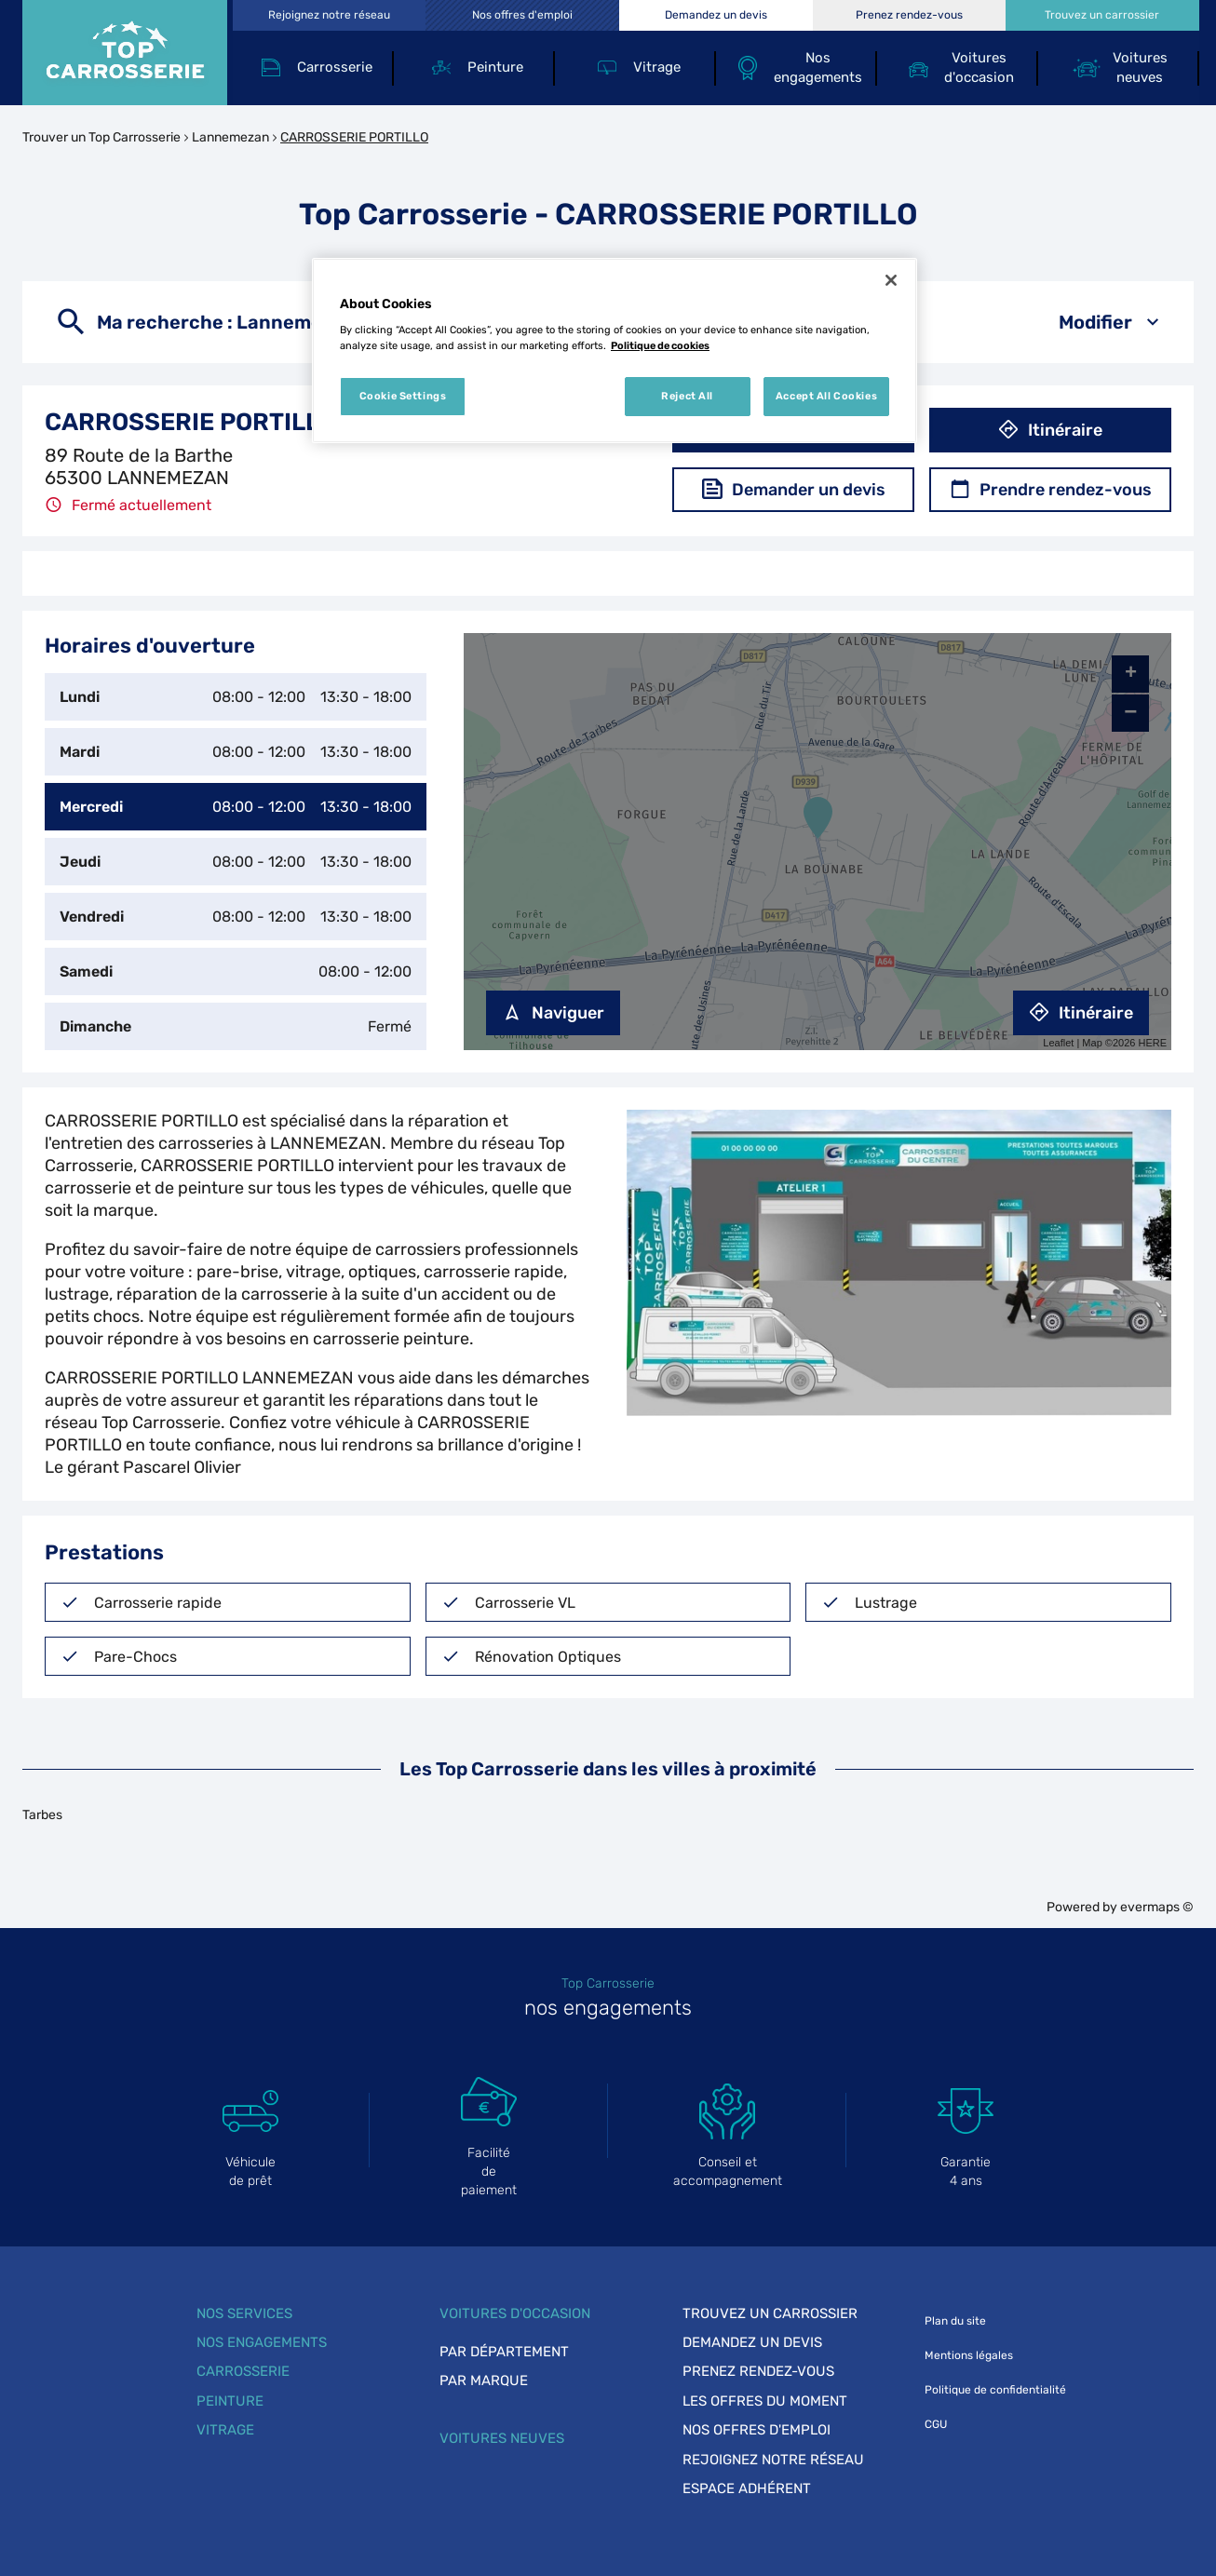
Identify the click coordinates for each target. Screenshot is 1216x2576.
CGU (936, 2424)
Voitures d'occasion (514, 2313)
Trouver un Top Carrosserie (101, 137)
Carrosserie (243, 2371)
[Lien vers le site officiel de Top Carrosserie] (124, 52)
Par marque (483, 2380)
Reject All (687, 395)
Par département (504, 2351)
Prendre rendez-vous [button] (1051, 489)
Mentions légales (969, 2355)
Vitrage (225, 2429)
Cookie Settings (403, 395)
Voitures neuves (501, 2438)
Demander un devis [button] (793, 489)
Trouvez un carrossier (770, 2313)
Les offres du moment (764, 2401)
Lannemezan (230, 137)
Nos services (244, 2313)
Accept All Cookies (826, 395)
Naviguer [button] (553, 1013)
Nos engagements (261, 2342)
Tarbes (42, 1815)
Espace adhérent (746, 2488)
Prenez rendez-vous (758, 2371)
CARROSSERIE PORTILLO (354, 137)
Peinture (229, 2401)
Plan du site (955, 2320)
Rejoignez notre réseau (773, 2459)
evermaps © (1157, 1907)
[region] (614, 351)
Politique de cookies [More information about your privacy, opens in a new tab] (660, 345)
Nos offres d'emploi (756, 2429)
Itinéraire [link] (1081, 1013)
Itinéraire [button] (1050, 430)
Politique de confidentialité (995, 2389)
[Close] (891, 280)
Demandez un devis (752, 2342)
